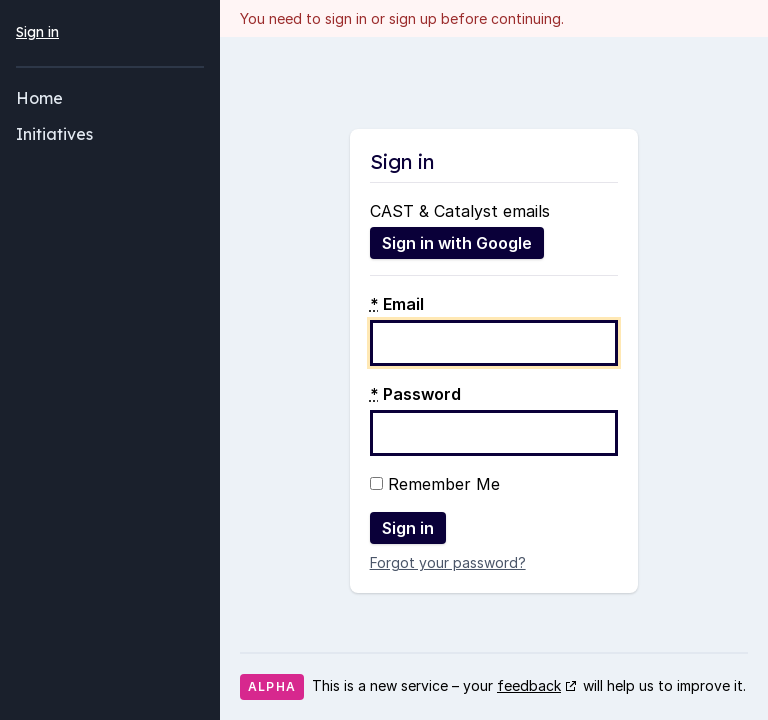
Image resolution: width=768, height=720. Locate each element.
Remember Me (435, 484)
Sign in (37, 32)
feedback (529, 685)
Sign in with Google (457, 243)
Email (397, 304)
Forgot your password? (448, 562)
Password (415, 394)
